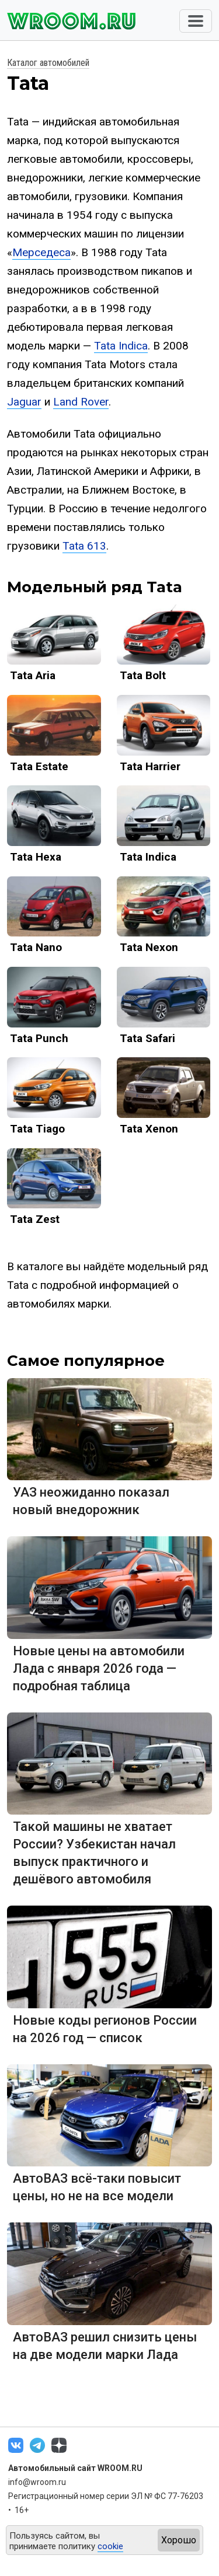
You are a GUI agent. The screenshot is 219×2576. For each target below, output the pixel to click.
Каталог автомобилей (48, 62)
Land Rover (81, 401)
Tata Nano (36, 947)
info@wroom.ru (37, 2482)
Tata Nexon (149, 947)
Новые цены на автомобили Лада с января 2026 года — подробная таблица (99, 1668)
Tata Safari (147, 1038)
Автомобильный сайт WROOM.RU (75, 2468)
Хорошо (178, 2540)
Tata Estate (39, 766)
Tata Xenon (149, 1128)
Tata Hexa (35, 857)
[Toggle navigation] (195, 21)
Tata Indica (121, 345)
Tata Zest (35, 1219)
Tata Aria (32, 675)
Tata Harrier (150, 766)
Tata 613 (84, 546)
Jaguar (24, 401)
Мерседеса (41, 252)
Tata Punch (39, 1038)
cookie (110, 2546)
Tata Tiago (37, 1128)
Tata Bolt (143, 675)
